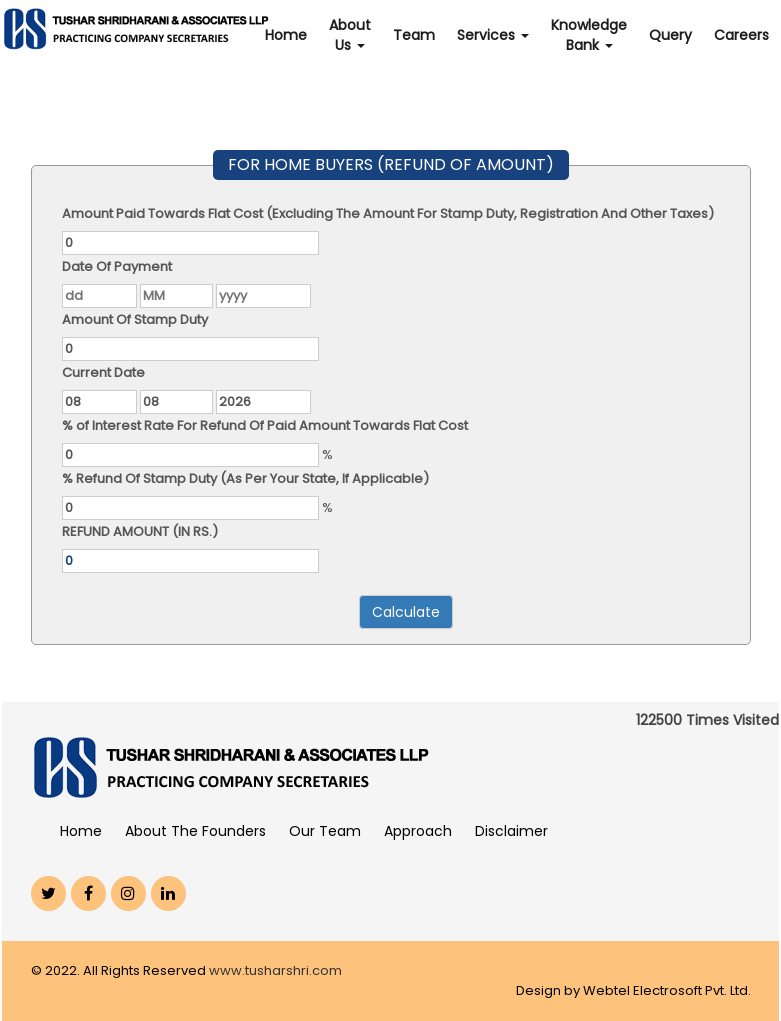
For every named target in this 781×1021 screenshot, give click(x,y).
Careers (741, 35)
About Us (350, 35)
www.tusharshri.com (275, 970)
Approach (418, 831)
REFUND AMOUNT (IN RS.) (140, 531)
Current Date (103, 372)
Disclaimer (511, 831)
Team (414, 35)
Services (493, 35)
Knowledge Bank (589, 35)
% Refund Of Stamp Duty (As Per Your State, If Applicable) (245, 478)
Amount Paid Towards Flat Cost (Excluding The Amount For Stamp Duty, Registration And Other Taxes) (388, 213)
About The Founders (195, 831)
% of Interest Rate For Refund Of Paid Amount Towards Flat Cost (265, 425)
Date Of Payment (117, 266)
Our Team (325, 831)
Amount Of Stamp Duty (135, 319)
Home (286, 35)
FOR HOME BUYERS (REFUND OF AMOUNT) (391, 164)
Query (670, 35)
